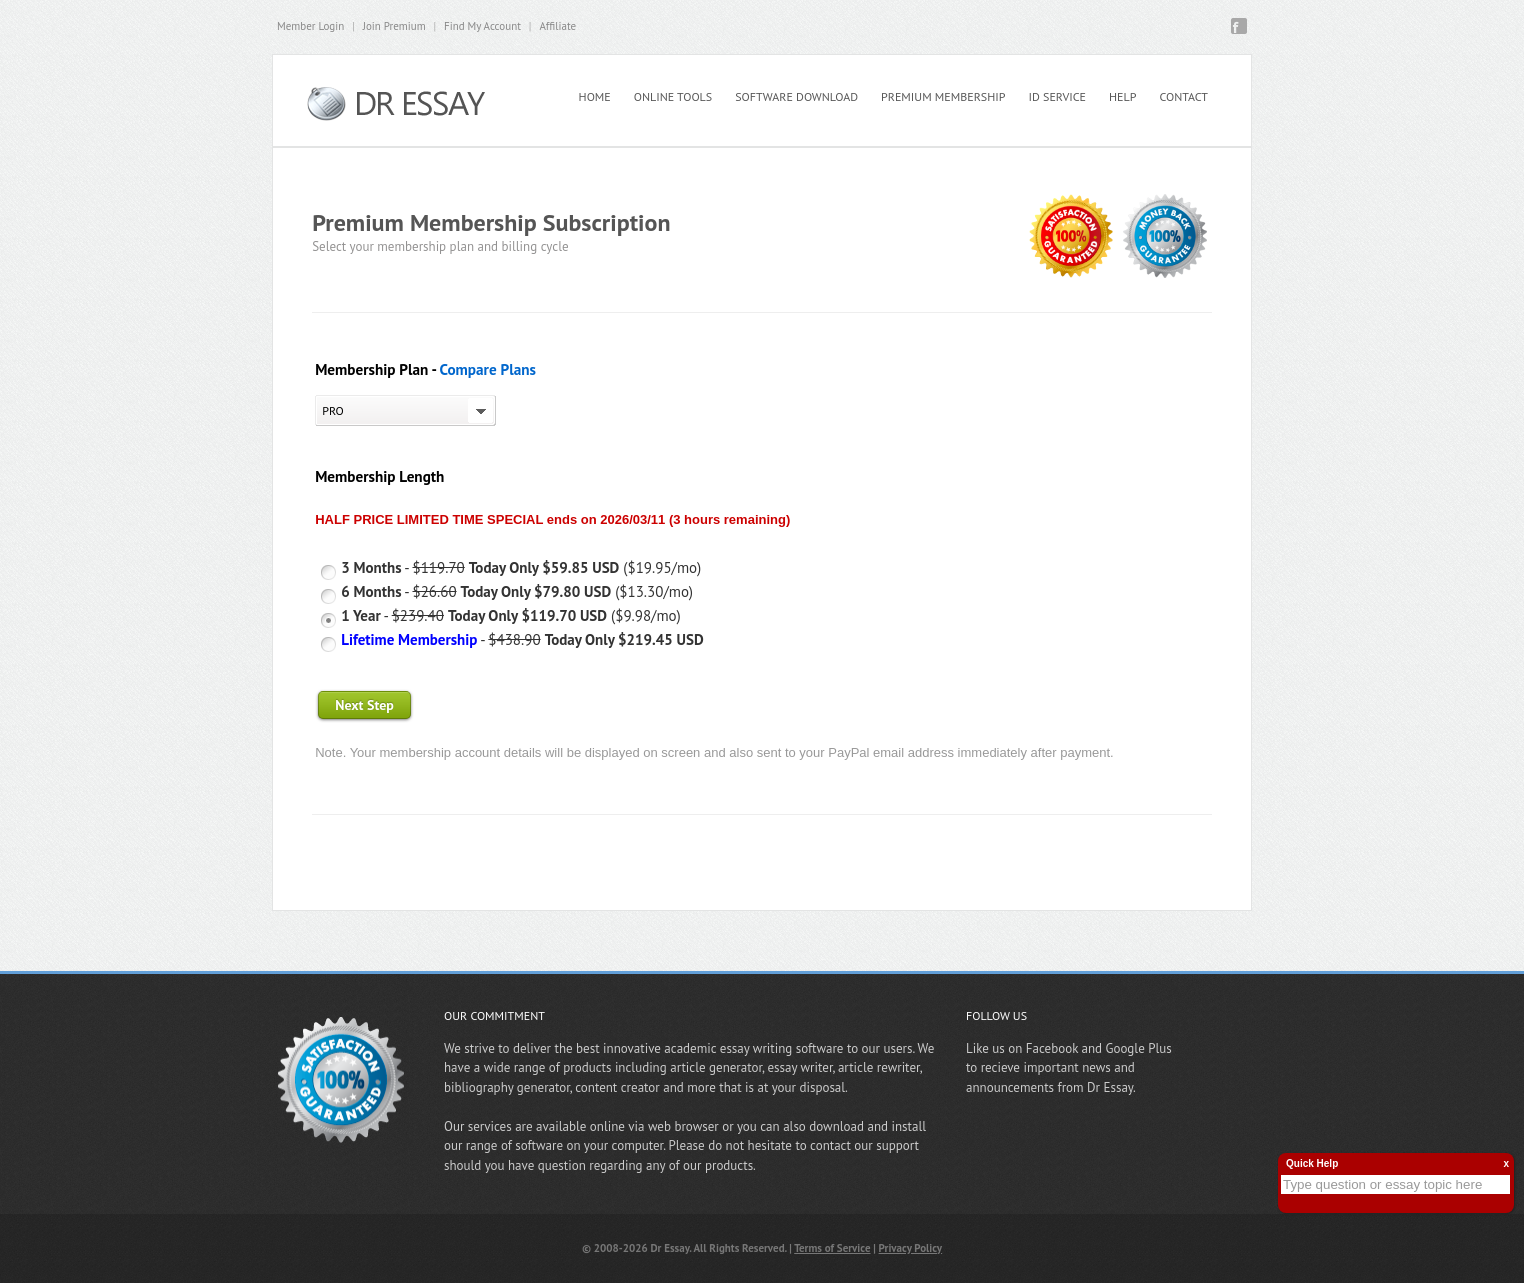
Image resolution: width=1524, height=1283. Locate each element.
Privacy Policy (911, 1248)
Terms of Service (832, 1248)
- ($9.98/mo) (511, 615)
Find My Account (482, 26)
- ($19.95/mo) (521, 567)
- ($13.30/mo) (517, 591)
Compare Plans (487, 369)
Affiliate (557, 26)
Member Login (310, 26)
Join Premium (394, 26)
